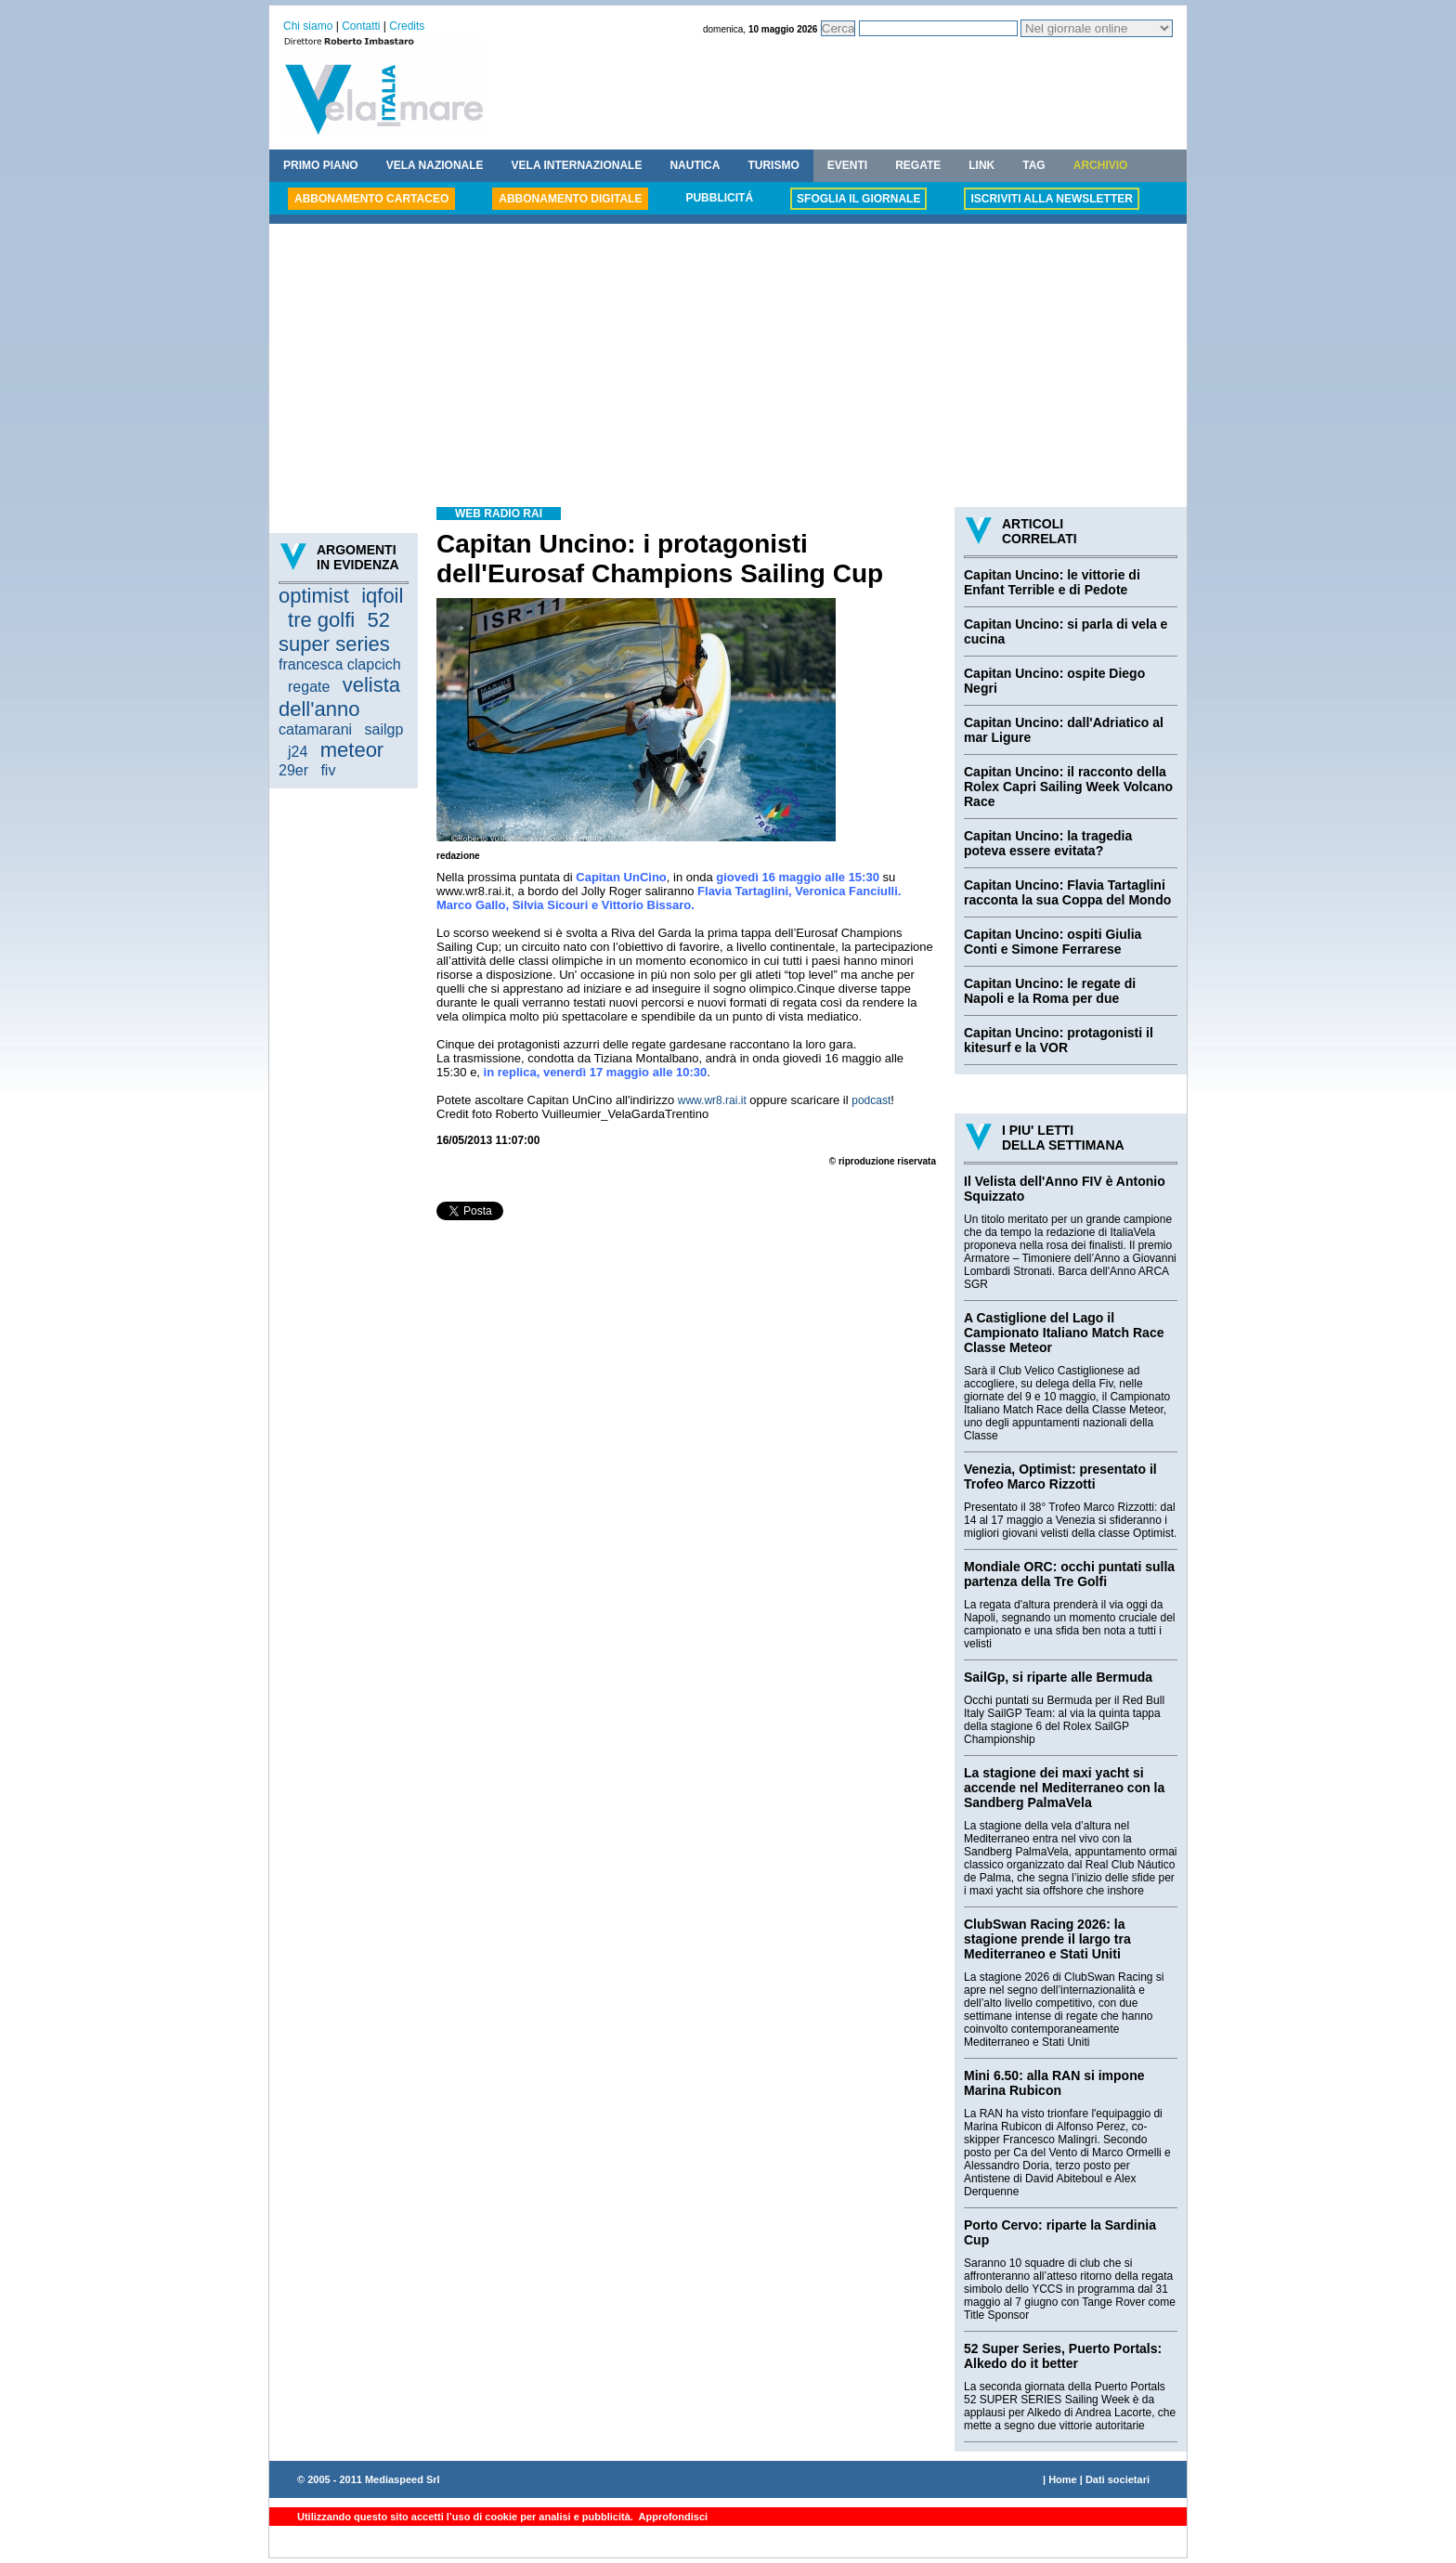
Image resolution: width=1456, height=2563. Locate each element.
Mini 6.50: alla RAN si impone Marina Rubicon (1054, 2083)
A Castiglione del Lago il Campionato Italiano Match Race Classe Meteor (1064, 1332)
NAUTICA (695, 165)
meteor (352, 749)
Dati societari (1118, 2479)
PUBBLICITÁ (719, 197)
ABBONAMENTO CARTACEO (371, 198)
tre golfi (321, 619)
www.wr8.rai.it (712, 1100)
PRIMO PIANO (320, 165)
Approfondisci (672, 2516)
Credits (406, 26)
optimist (314, 595)
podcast (871, 1100)
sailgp (384, 729)
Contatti (361, 26)
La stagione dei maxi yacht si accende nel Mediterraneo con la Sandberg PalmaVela (1064, 1787)
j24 (297, 752)
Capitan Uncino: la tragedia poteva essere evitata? (1048, 843)
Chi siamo (307, 26)
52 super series (334, 632)
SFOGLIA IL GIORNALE (858, 198)
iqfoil (382, 595)
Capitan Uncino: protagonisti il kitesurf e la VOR (1058, 1040)
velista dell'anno (339, 697)
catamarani (315, 729)
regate (309, 687)
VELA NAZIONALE (435, 165)
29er (293, 770)
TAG (1033, 165)
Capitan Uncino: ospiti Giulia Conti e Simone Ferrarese (1052, 941)
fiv (327, 770)
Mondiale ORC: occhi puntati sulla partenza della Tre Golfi (1069, 1574)
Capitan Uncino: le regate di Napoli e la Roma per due (1050, 991)
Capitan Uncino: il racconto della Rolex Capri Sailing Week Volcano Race (1068, 786)
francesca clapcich (340, 664)
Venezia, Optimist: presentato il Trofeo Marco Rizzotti (1060, 1476)
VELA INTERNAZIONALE (577, 165)
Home (1062, 2479)
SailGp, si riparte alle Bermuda (1058, 1677)
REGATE (918, 165)
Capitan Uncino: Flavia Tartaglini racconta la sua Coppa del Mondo (1067, 892)
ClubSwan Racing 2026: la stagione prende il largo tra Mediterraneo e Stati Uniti (1047, 1939)
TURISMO (773, 165)
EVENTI (847, 165)
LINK (981, 165)
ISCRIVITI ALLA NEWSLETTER (1051, 198)
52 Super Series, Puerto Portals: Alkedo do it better (1063, 2356)
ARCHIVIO (1100, 165)
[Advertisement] (728, 368)
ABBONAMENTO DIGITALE (570, 198)
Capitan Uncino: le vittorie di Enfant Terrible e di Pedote (1052, 582)
